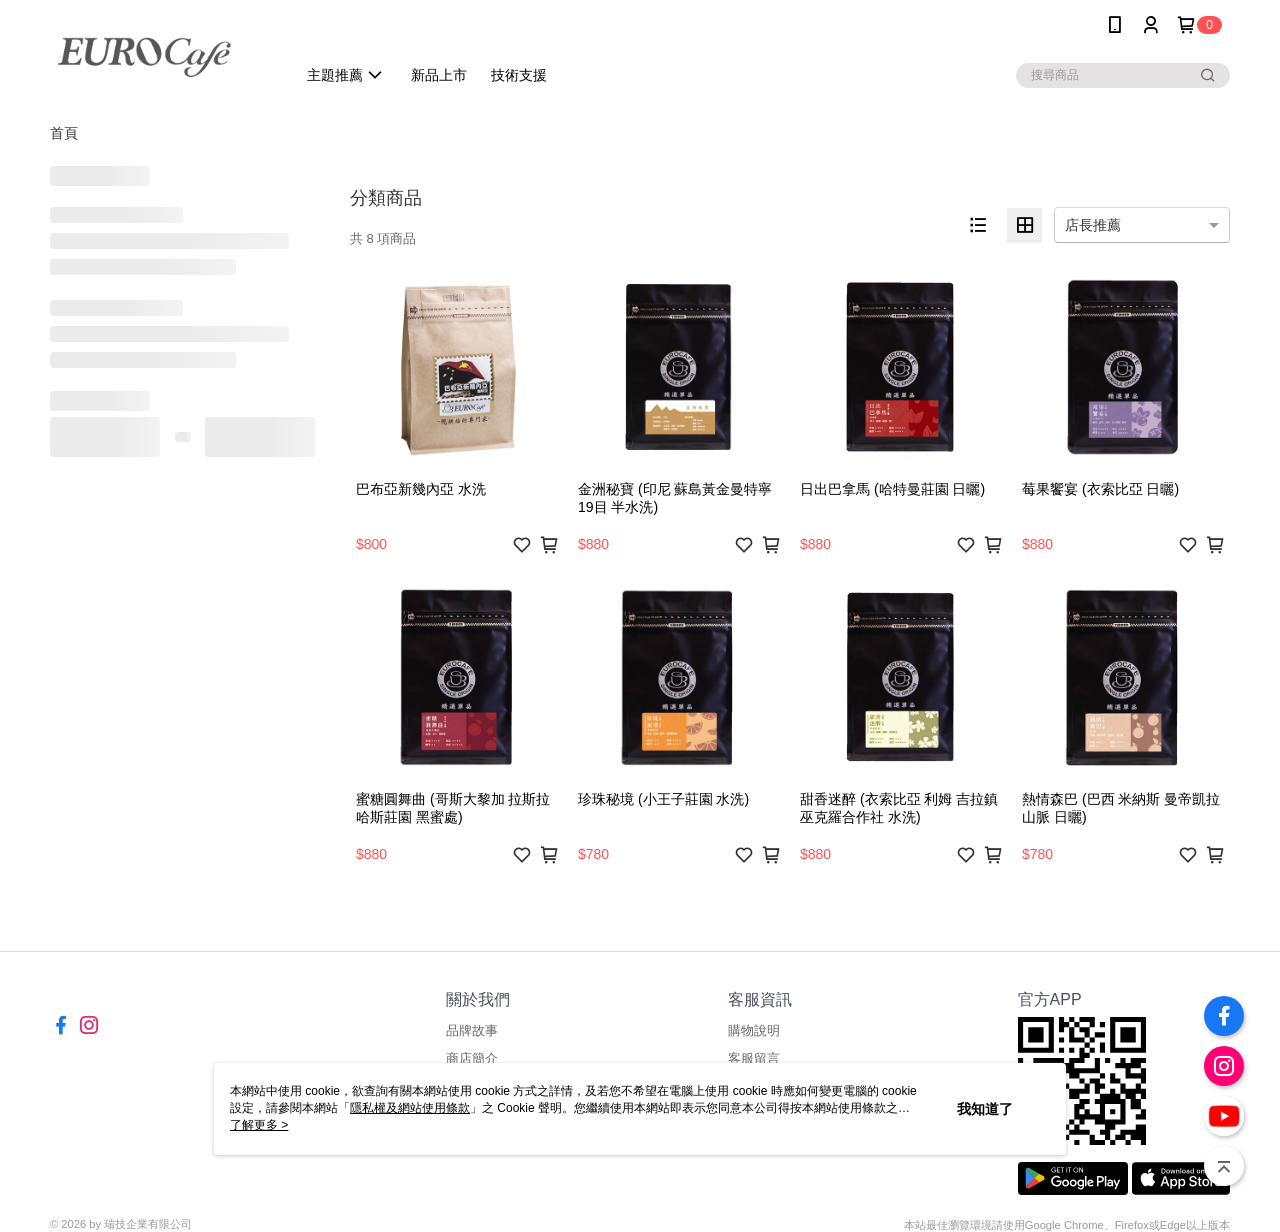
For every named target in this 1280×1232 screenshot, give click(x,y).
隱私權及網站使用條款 (410, 1108)
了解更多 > (259, 1125)
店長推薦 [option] (1093, 225)
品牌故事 (472, 1030)
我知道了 (985, 1109)
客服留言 (754, 1058)
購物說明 (754, 1030)
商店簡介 (472, 1058)
